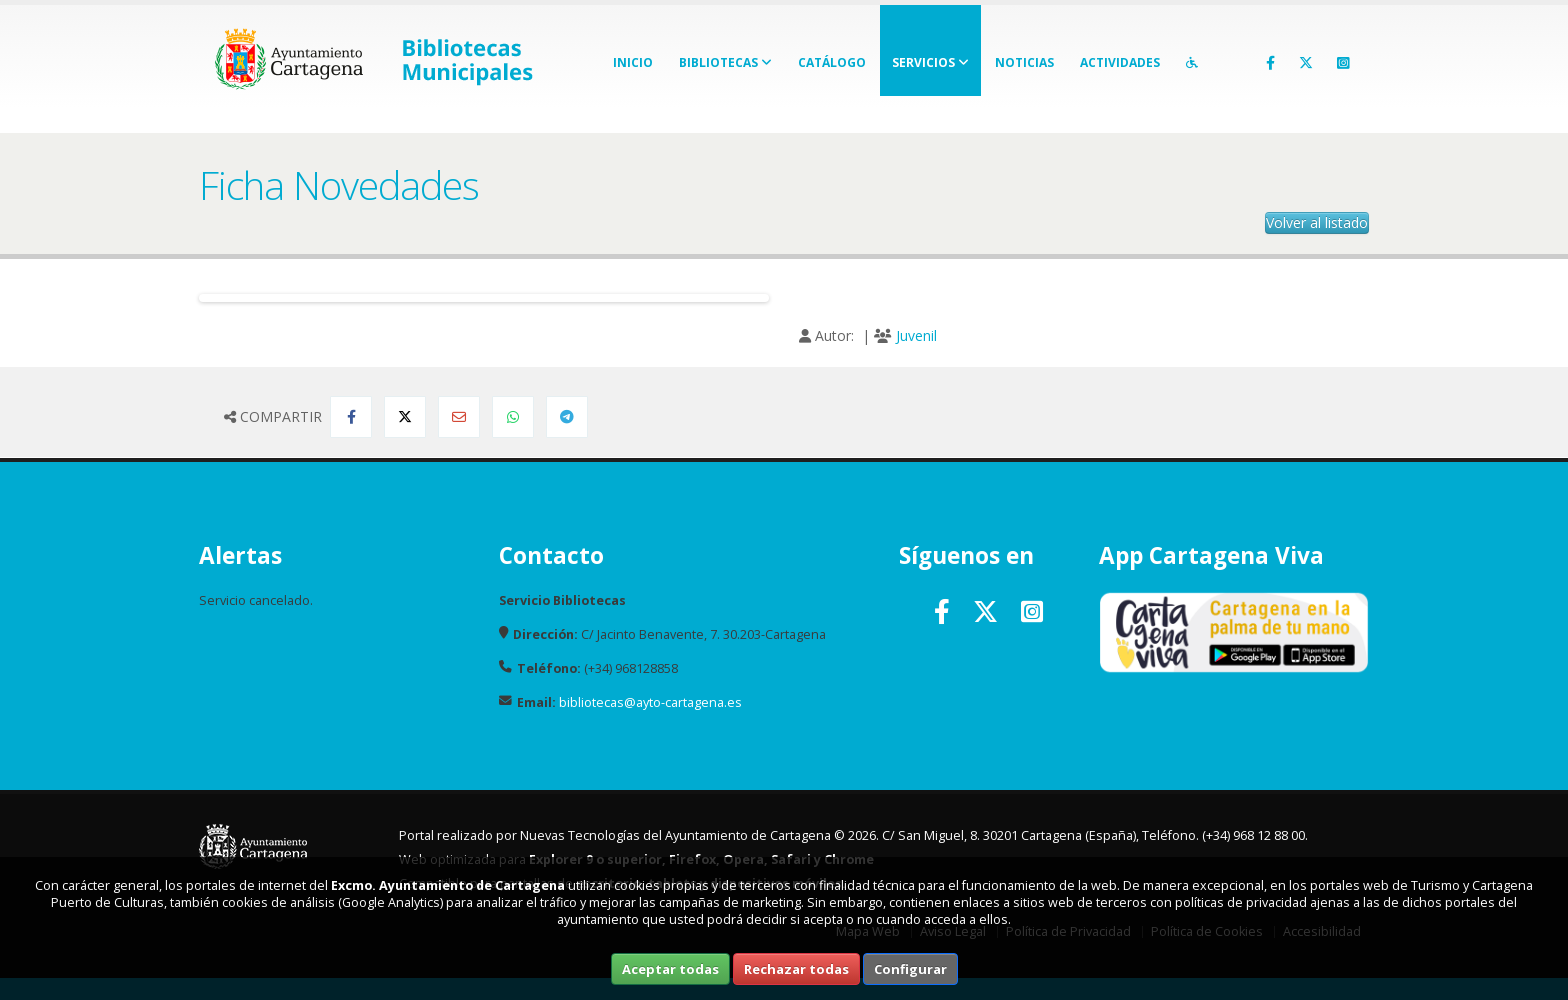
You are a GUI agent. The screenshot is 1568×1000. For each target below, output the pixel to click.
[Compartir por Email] (459, 417)
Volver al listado (1317, 222)
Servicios (930, 62)
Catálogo (832, 62)
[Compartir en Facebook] (351, 417)
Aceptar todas (670, 969)
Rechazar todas (796, 969)
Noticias (1024, 62)
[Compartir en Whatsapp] (513, 417)
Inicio (633, 62)
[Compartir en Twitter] (405, 417)
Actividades (1120, 62)
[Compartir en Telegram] (567, 417)
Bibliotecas (725, 62)
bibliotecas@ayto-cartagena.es (650, 702)
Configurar (910, 969)
